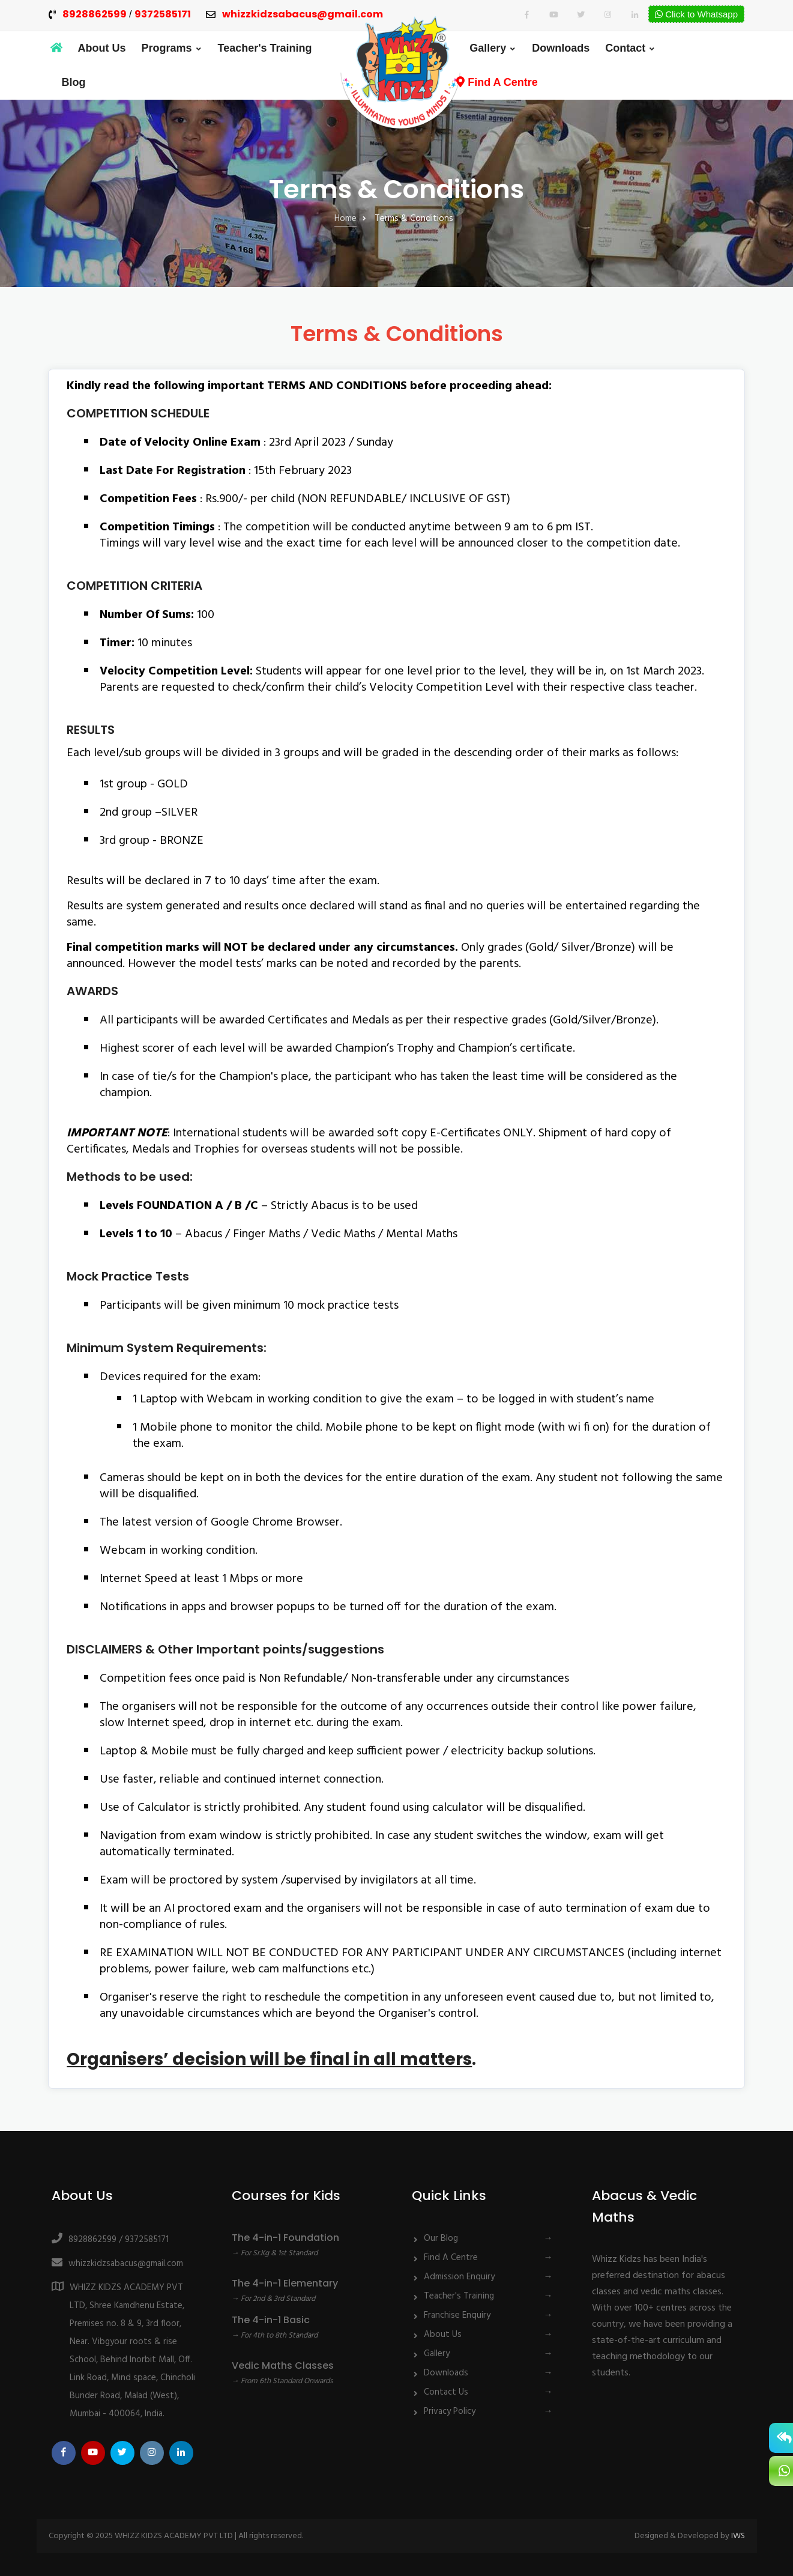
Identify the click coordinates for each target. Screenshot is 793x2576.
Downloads (560, 48)
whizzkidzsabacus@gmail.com (302, 15)
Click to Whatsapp (696, 14)
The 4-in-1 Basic (271, 2319)
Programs (167, 48)
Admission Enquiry (459, 2275)
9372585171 (162, 15)
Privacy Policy (449, 2410)
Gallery (487, 48)
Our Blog (441, 2237)
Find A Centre (497, 82)
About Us (102, 48)
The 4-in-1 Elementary (285, 2282)
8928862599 (94, 15)
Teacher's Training (265, 48)
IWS (738, 2535)
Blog (74, 82)
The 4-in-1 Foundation (285, 2236)
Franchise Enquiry (457, 2314)
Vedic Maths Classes (283, 2364)
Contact (625, 48)
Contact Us (446, 2391)
